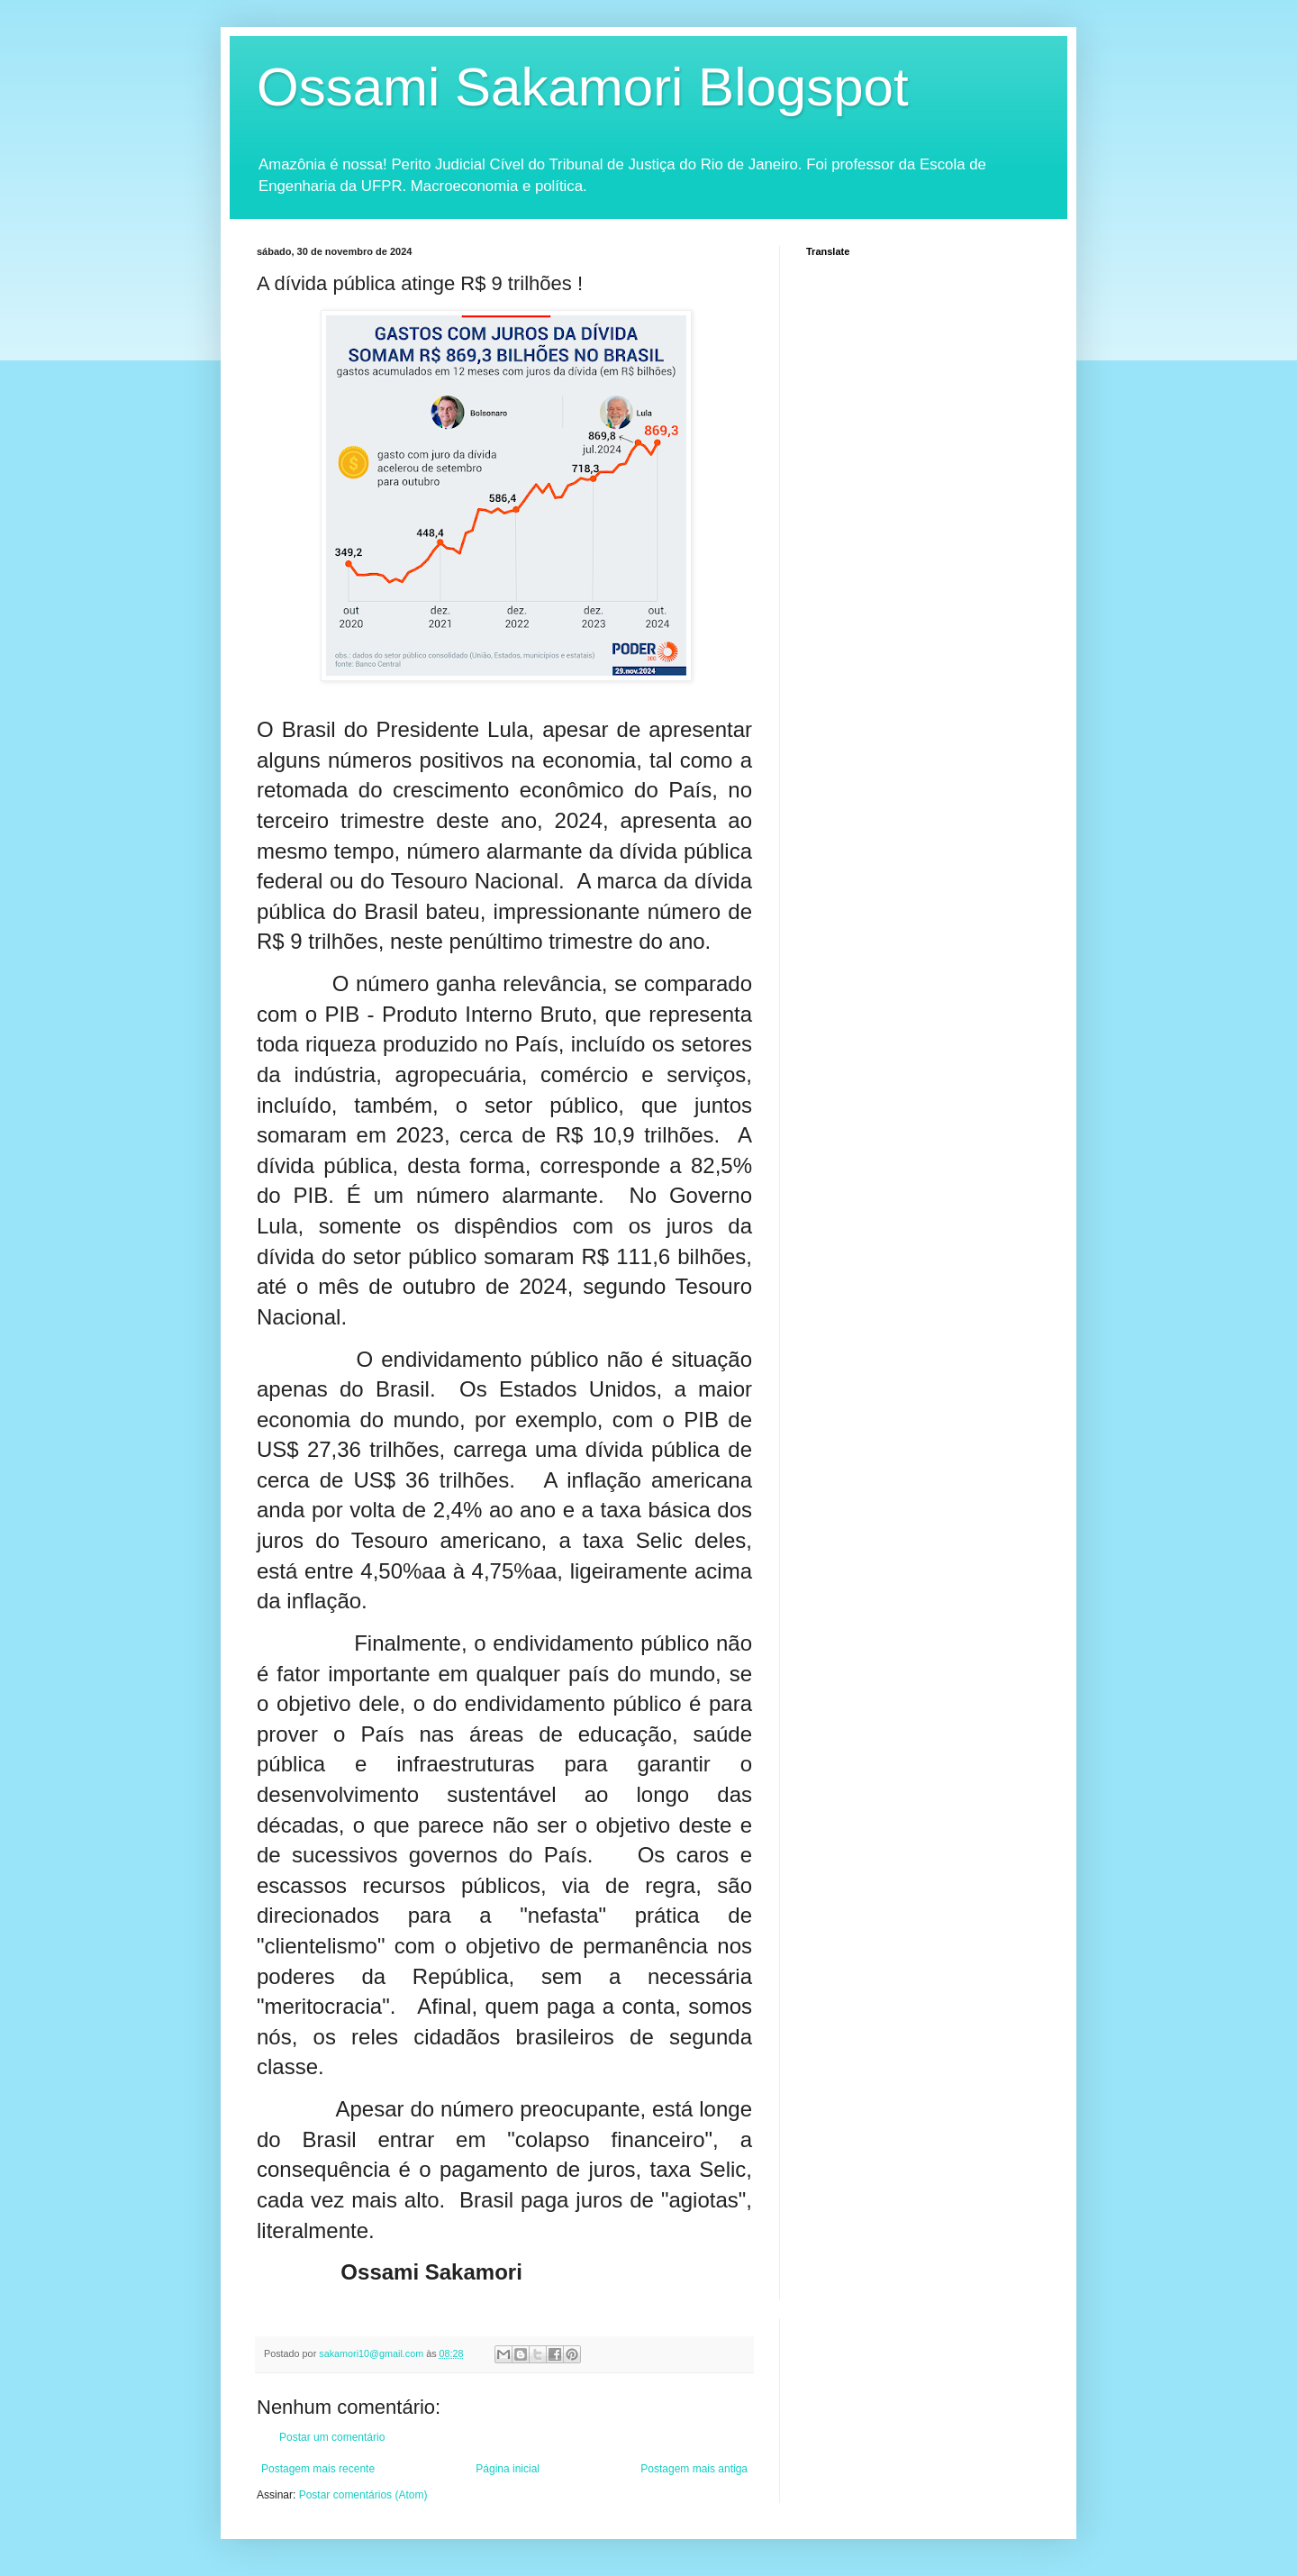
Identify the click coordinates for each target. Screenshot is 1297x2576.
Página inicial (508, 2468)
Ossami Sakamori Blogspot (583, 87)
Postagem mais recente (318, 2468)
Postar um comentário (332, 2437)
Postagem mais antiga (694, 2468)
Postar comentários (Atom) (363, 2495)
